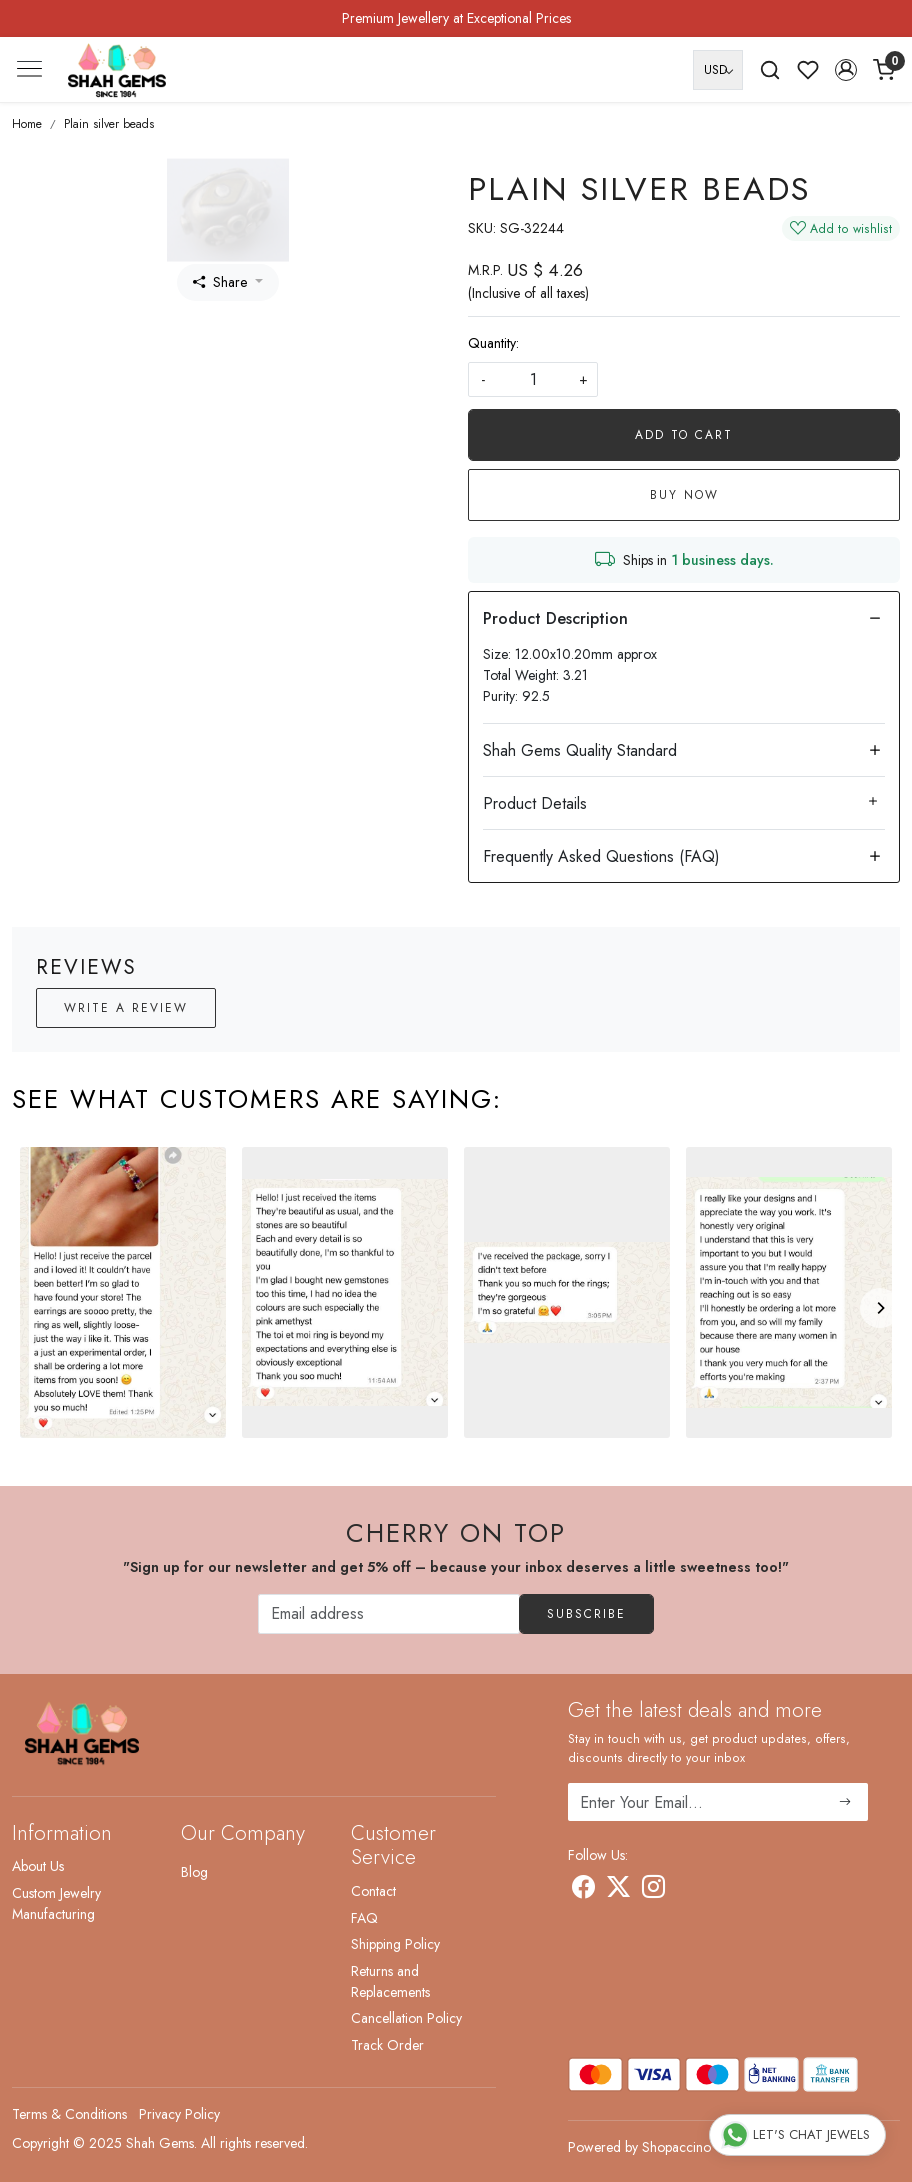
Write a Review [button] (126, 1008)
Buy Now (684, 495)
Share (220, 282)
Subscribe (586, 1614)
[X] (618, 1890)
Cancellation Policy (406, 2018)
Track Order (387, 2045)
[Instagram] (653, 1890)
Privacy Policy (179, 2114)
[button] (846, 70)
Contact (373, 1891)
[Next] (880, 1308)
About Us (38, 1866)
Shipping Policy (395, 1944)
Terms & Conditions (69, 2114)
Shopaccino (676, 2147)
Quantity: (493, 343)
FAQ (364, 1918)
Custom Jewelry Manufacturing (56, 1903)
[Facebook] (583, 1890)
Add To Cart (684, 435)
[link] (770, 70)
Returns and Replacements (390, 1981)
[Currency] (718, 70)
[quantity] (533, 379)
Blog (194, 1872)
